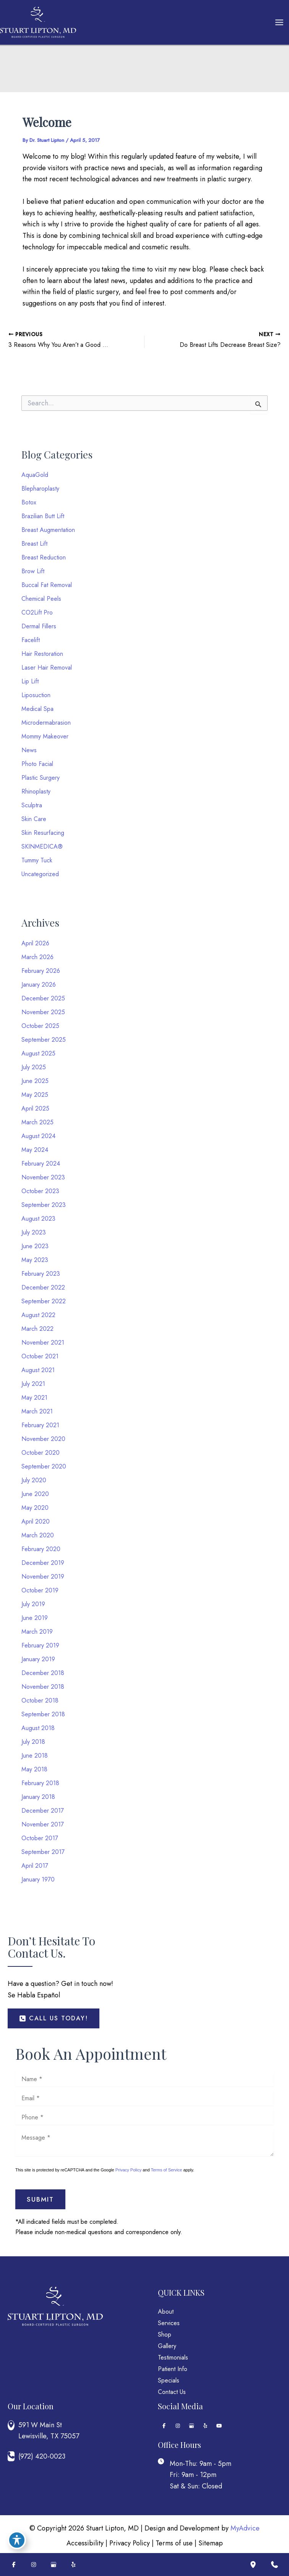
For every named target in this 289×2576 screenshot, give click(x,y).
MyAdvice (245, 2528)
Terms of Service (166, 2170)
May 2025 (34, 1094)
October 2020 (40, 1452)
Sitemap (210, 2543)
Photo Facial (37, 763)
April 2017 (34, 1865)
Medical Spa (37, 708)
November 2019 (42, 1576)
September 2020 (43, 1466)
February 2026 (40, 970)
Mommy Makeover (44, 736)
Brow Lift (32, 571)
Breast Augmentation (48, 529)
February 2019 (40, 1645)
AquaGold (34, 474)
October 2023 (40, 1191)
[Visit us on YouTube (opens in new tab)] (219, 2426)
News (29, 750)
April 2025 (35, 1108)
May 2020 (35, 1507)
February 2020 (40, 1549)
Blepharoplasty (40, 488)
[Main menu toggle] (279, 23)
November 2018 (42, 1686)
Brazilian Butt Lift (42, 516)
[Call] (73, 2456)
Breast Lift (34, 543)
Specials (168, 2380)
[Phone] (144, 2117)
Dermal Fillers (38, 626)
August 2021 (38, 1370)
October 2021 (39, 1356)
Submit (40, 2199)
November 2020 (43, 1438)
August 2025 (38, 1053)
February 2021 (40, 1425)
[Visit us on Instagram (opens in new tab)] (178, 2426)
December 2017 (42, 1810)
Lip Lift (30, 681)
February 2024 (40, 1163)
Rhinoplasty (35, 791)
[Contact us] (274, 2564)
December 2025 (43, 998)
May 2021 (34, 1397)
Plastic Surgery (40, 777)
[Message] (144, 2142)
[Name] (144, 2078)
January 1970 (38, 1879)
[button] (53, 2018)
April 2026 (35, 943)
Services (169, 2323)
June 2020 (35, 1494)
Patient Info (172, 2369)
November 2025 (43, 1012)
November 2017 (42, 1824)
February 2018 (40, 1783)
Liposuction (35, 695)
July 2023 (33, 1232)
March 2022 (37, 1328)
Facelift (30, 640)
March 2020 (37, 1535)
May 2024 (34, 1149)
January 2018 (38, 1796)
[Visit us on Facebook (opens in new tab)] (164, 2426)
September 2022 (43, 1301)
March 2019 (37, 1631)
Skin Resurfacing (42, 832)
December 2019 (42, 1562)
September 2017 (43, 1851)
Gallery (167, 2346)
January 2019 (38, 1659)
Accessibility (85, 2543)
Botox (28, 502)
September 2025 (43, 1039)
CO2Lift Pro (37, 612)
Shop (164, 2334)
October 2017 (39, 1838)
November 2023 (43, 1177)
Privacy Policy (128, 2170)
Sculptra (31, 805)
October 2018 (39, 1700)
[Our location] (253, 2564)
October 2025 (40, 1025)
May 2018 (34, 1769)
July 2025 (33, 1067)
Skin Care (33, 819)
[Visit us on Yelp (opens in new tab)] (205, 2426)
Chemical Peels (41, 598)
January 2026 (38, 984)
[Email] (144, 2098)
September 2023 (43, 1204)
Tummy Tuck (36, 860)
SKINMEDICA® (42, 846)
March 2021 (37, 1411)
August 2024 (38, 1136)
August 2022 (38, 1315)
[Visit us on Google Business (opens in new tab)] (191, 2426)
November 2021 (42, 1342)
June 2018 (34, 1755)
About (166, 2311)
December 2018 (42, 1673)
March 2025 (37, 1122)
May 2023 (34, 1259)
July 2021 (33, 1383)
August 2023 (38, 1218)
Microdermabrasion (46, 722)
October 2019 (39, 1590)
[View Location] (13, 2425)
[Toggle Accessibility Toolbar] (17, 2540)
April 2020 (35, 1521)
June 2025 (35, 1081)
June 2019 (34, 1617)
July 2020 (33, 1480)
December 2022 (43, 1287)
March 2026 (37, 957)
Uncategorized (40, 874)
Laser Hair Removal (46, 667)
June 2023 (35, 1246)
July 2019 (33, 1604)
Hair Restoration (42, 653)
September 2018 (43, 1714)
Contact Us (172, 2391)
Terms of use (174, 2543)
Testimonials (173, 2357)
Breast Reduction (43, 557)
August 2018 (38, 1728)
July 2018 (33, 1741)
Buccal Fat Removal (46, 585)
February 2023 (40, 1273)
